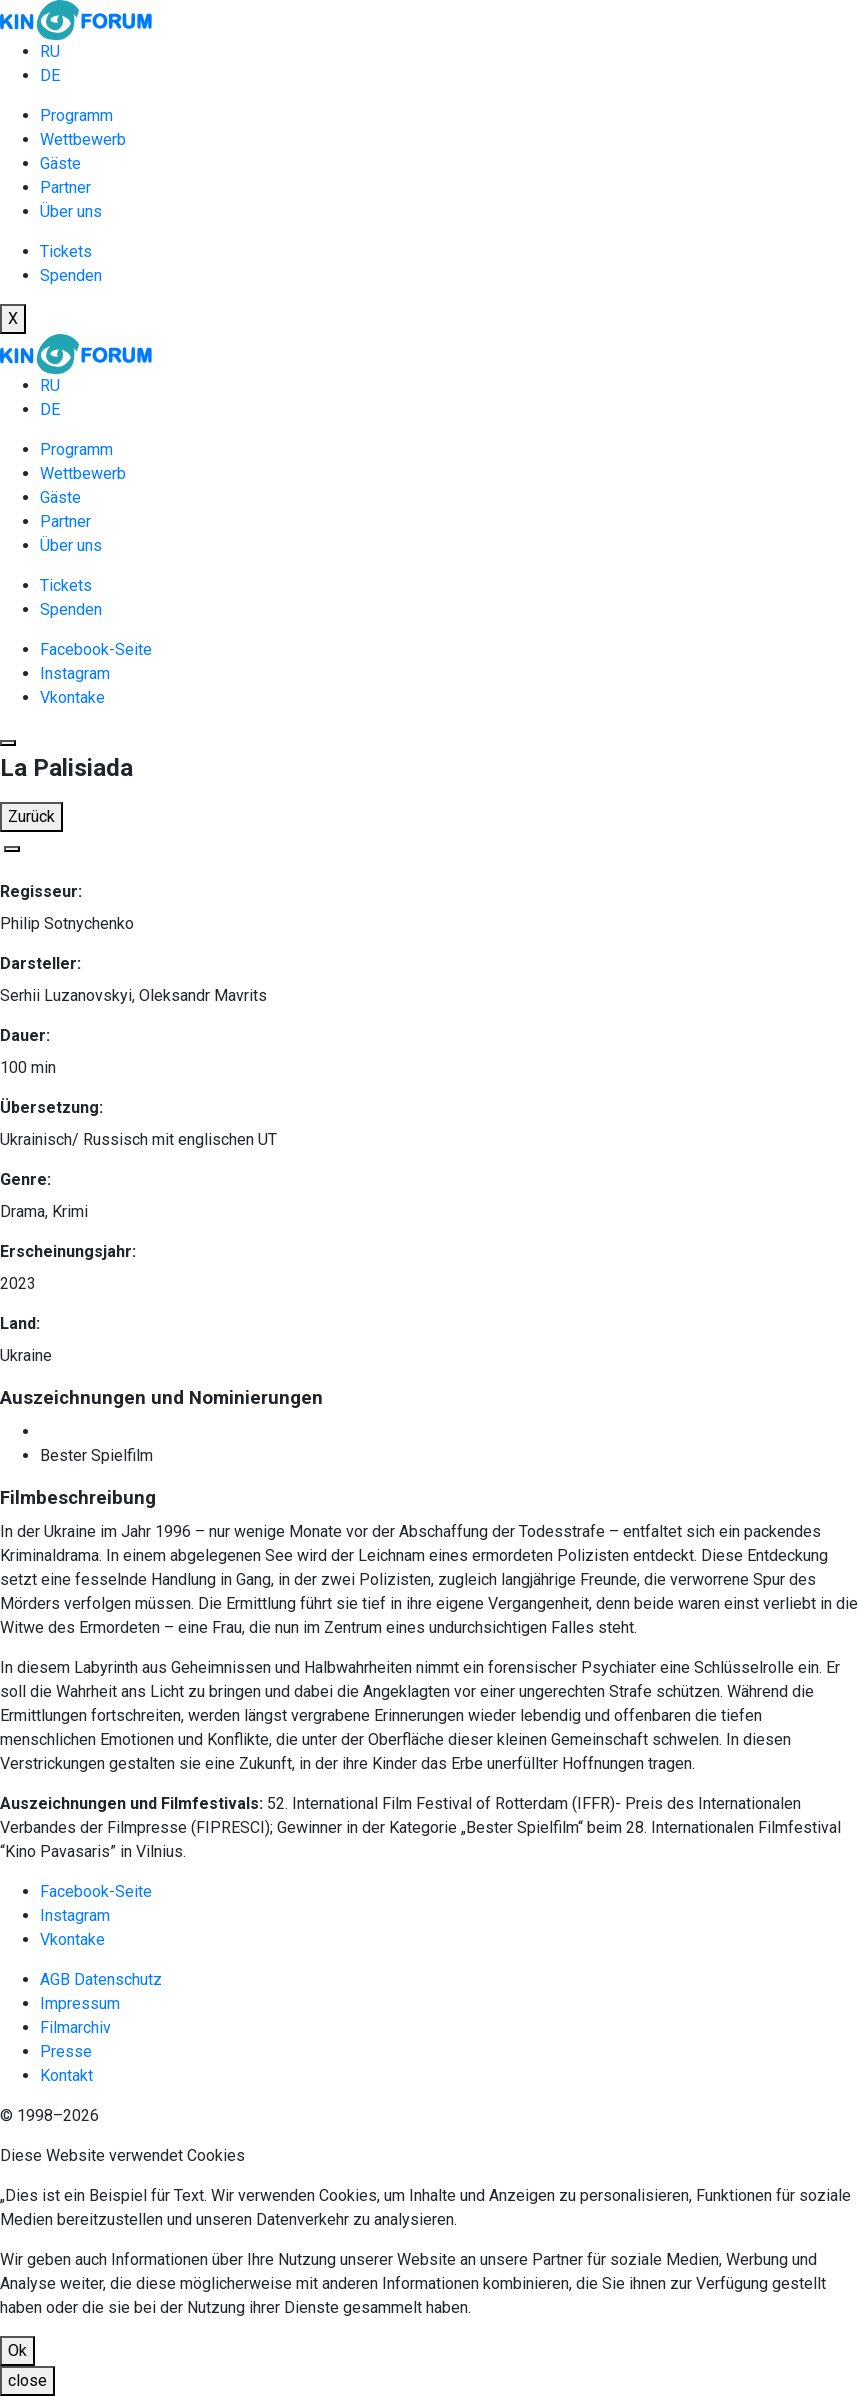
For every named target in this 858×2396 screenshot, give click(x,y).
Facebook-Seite (96, 649)
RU (50, 51)
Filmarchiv (75, 2027)
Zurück (31, 816)
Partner (65, 187)
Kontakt (66, 2075)
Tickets (66, 251)
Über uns (71, 211)
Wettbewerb (83, 139)
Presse (66, 2051)
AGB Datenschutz (101, 1979)
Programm (76, 115)
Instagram (75, 673)
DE (50, 75)
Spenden (71, 275)
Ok (17, 2350)
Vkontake (72, 697)
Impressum (80, 2003)
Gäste (60, 163)
